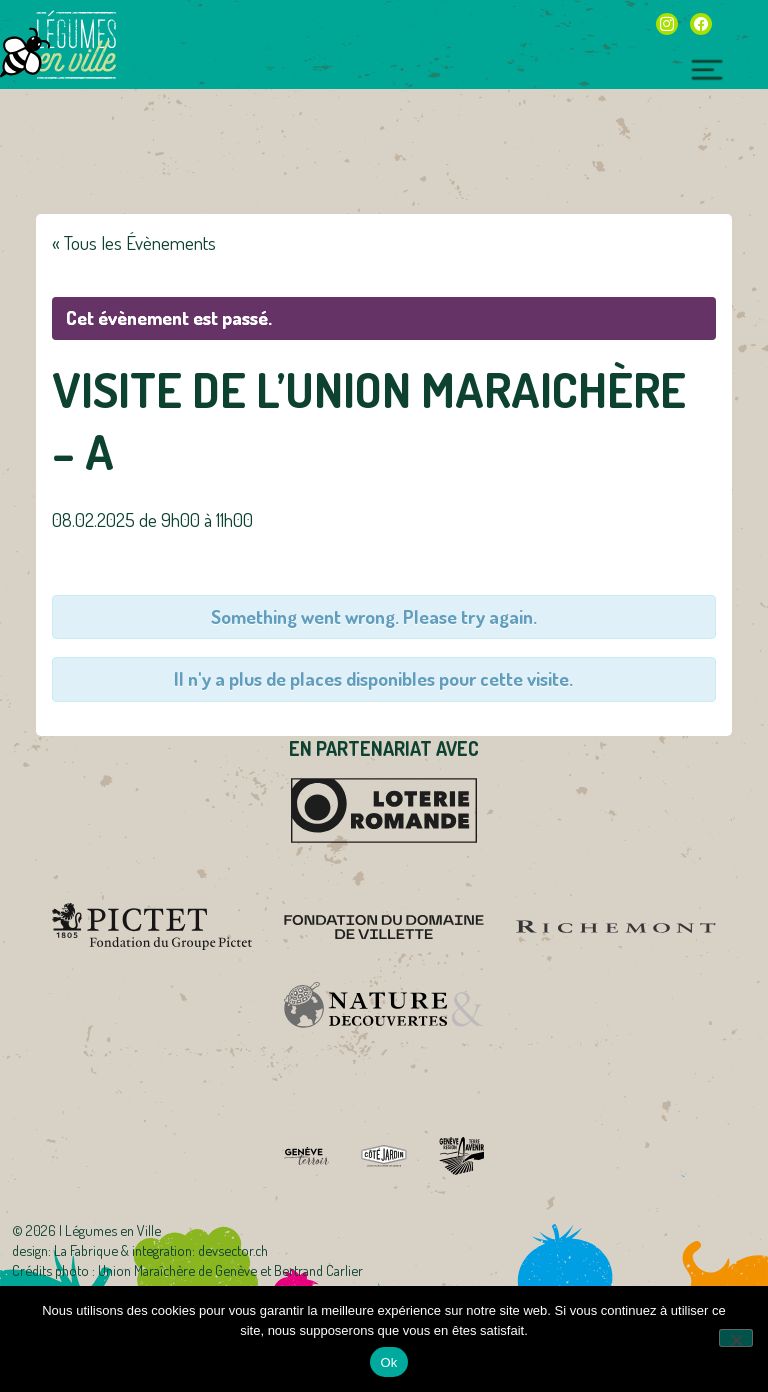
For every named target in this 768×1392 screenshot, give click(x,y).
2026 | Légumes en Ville (93, 1230)
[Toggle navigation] (707, 67)
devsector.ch (233, 1250)
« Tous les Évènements (134, 242)
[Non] (736, 1338)
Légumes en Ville (76, 45)
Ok (388, 1362)
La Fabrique (86, 1250)
